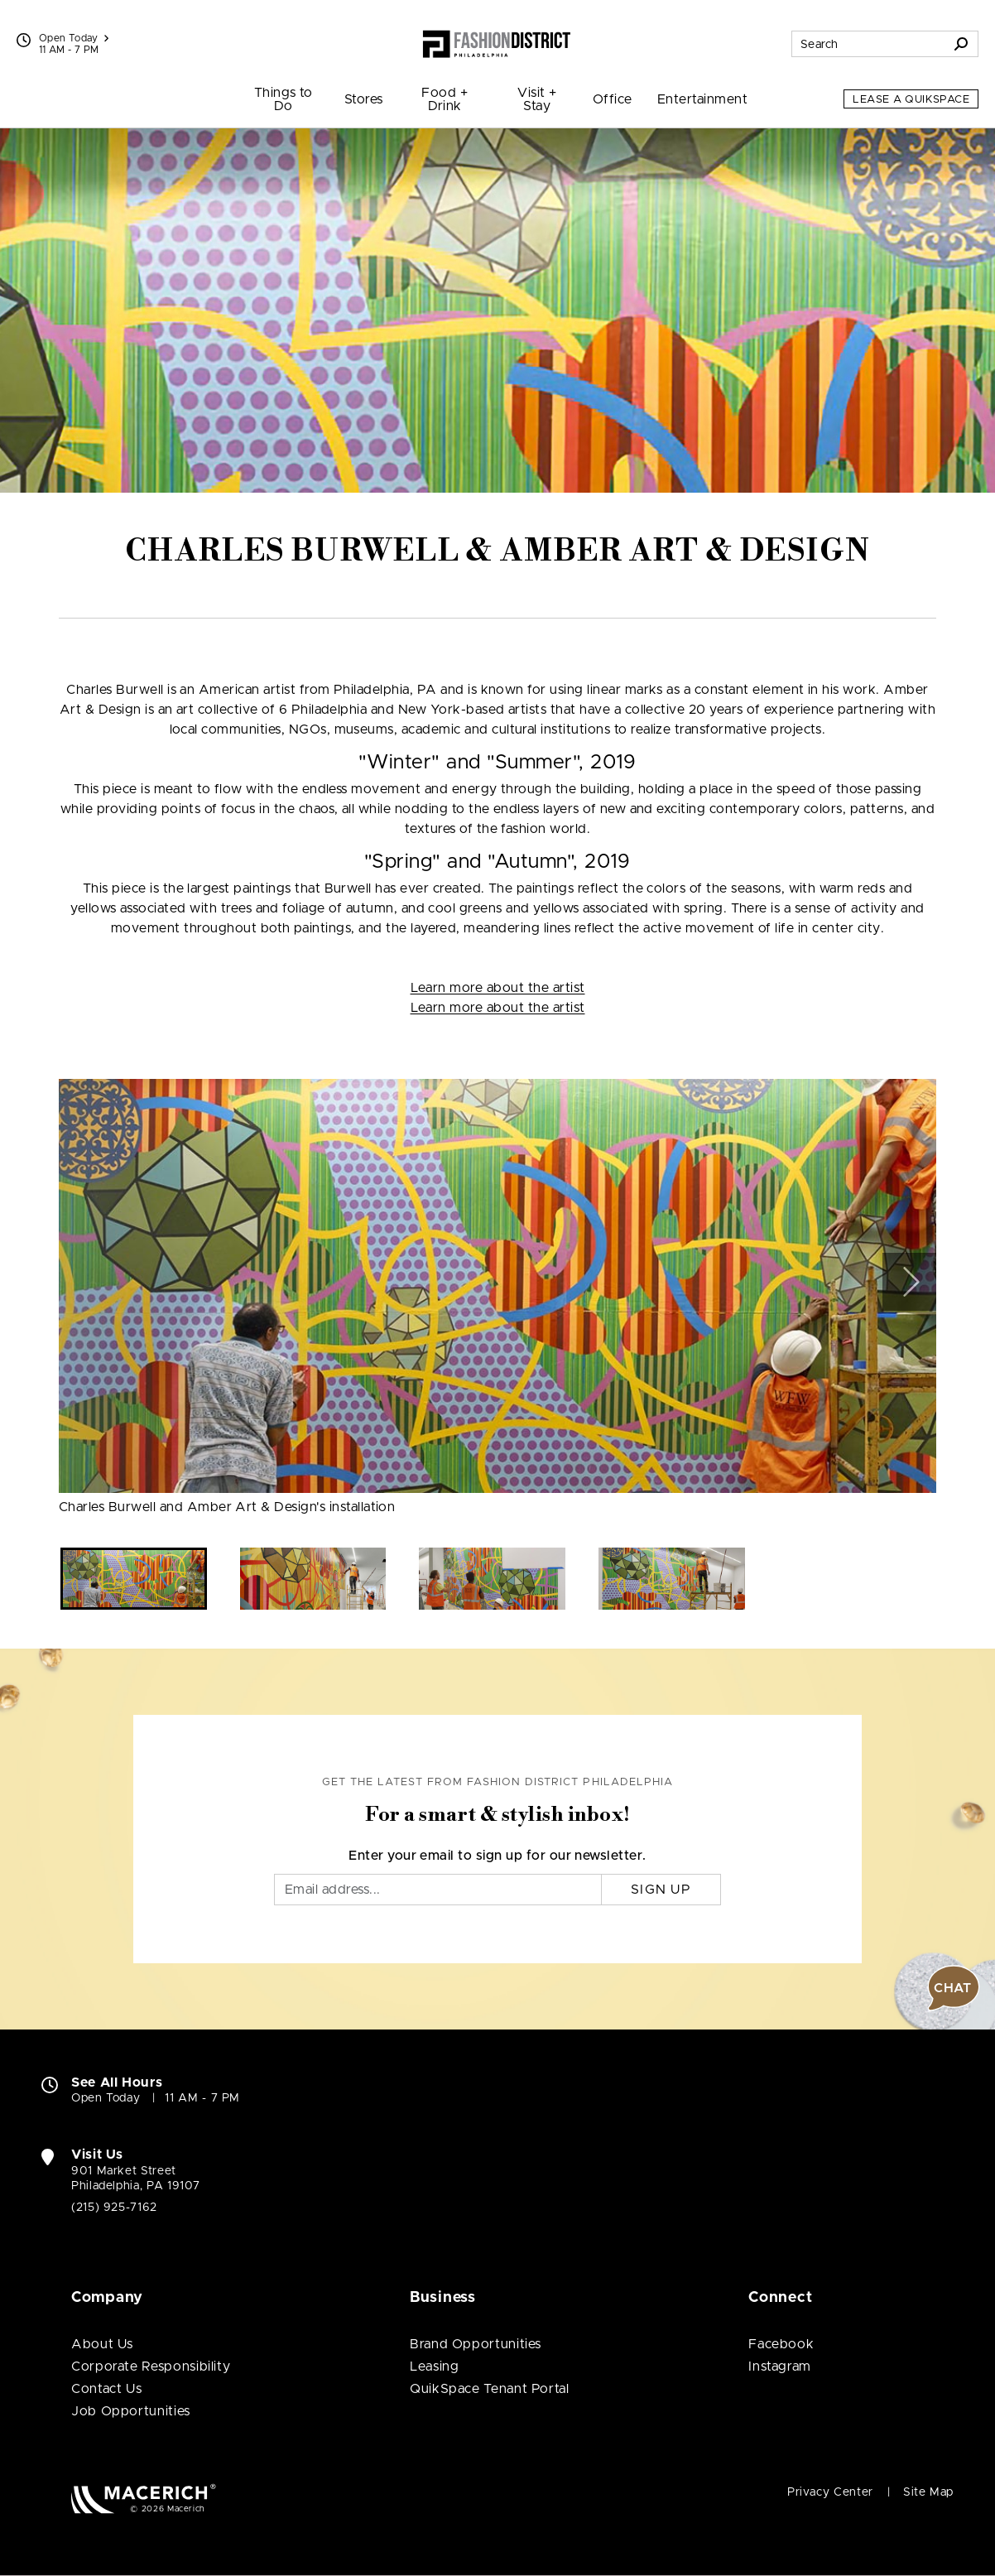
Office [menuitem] (612, 99)
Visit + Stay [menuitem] (536, 99)
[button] (909, 1282)
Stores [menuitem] (363, 99)
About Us (102, 2344)
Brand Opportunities (475, 2344)
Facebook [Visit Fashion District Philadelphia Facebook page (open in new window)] (781, 2344)
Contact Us (106, 2388)
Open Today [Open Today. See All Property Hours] (105, 2098)
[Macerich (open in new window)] (143, 2498)
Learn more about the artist (498, 987)
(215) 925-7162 (114, 2207)
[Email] (438, 1889)
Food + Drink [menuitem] (444, 99)
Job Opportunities (130, 2411)
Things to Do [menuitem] (283, 99)
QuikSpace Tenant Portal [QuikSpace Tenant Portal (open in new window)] (490, 2388)
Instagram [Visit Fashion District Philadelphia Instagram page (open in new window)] (779, 2366)
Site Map (928, 2492)
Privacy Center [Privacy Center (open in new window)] (830, 2492)
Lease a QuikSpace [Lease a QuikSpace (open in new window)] (911, 99)
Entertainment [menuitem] (702, 99)
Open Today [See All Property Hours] (73, 38)
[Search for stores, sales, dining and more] (868, 44)
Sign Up (661, 1889)
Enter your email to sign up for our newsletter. (497, 1855)
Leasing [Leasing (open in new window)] (434, 2366)
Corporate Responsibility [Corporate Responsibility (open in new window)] (150, 2366)
